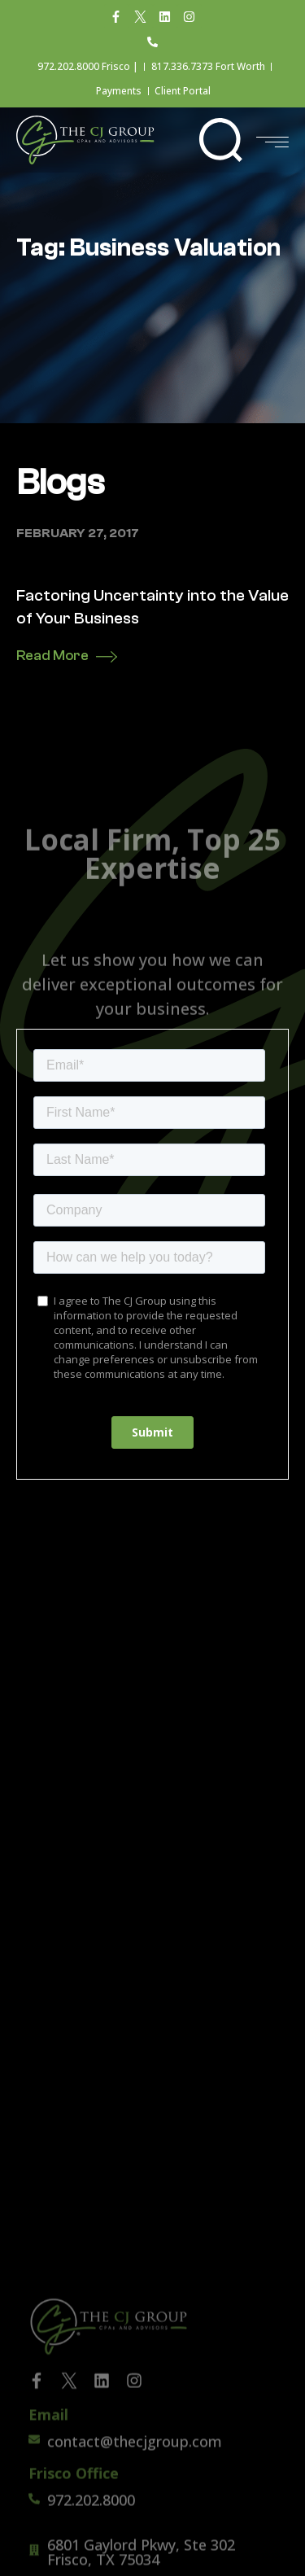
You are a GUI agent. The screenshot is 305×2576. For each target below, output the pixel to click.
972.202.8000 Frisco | (87, 66)
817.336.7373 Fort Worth (208, 66)
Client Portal (183, 91)
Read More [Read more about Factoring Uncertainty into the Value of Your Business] (52, 655)
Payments (119, 91)
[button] (221, 140)
